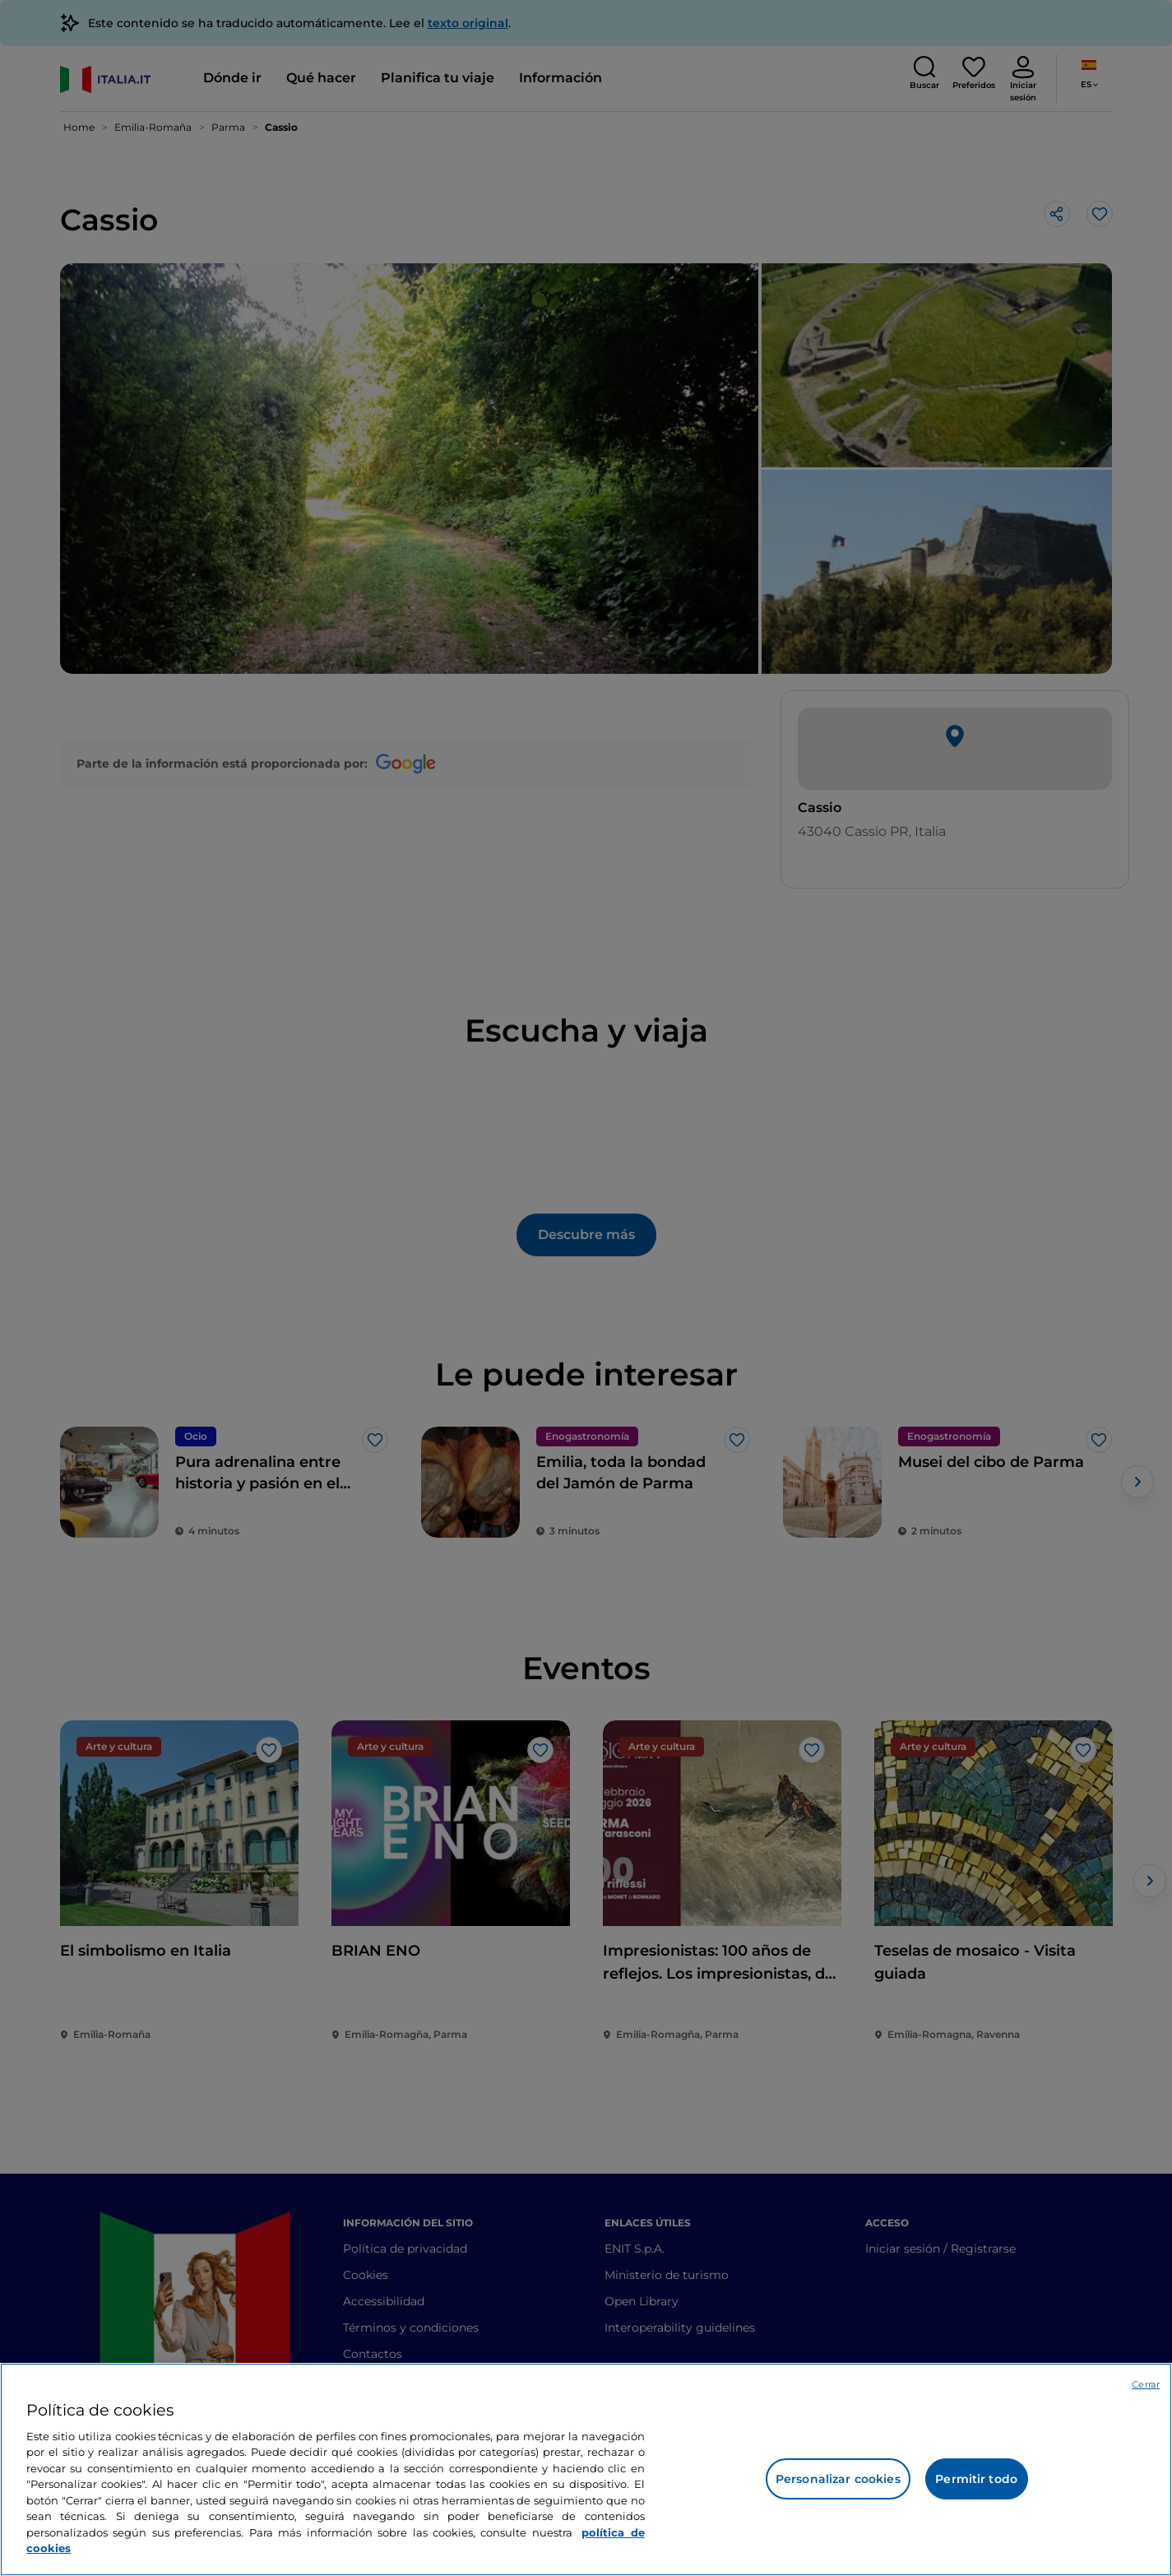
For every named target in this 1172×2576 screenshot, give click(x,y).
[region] (586, 2469)
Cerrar (1146, 2384)
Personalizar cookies (838, 2479)
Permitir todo (976, 2479)
